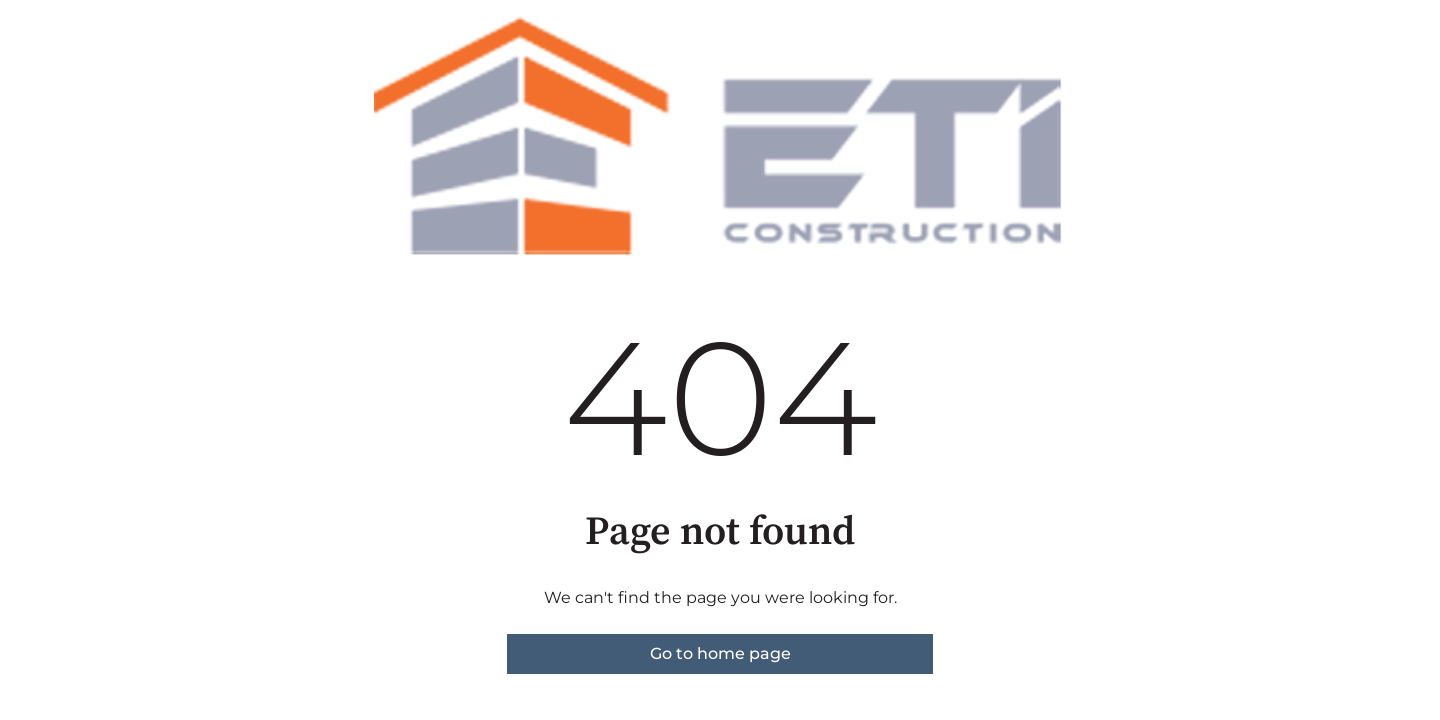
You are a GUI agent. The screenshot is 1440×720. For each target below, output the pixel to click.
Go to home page (720, 653)
